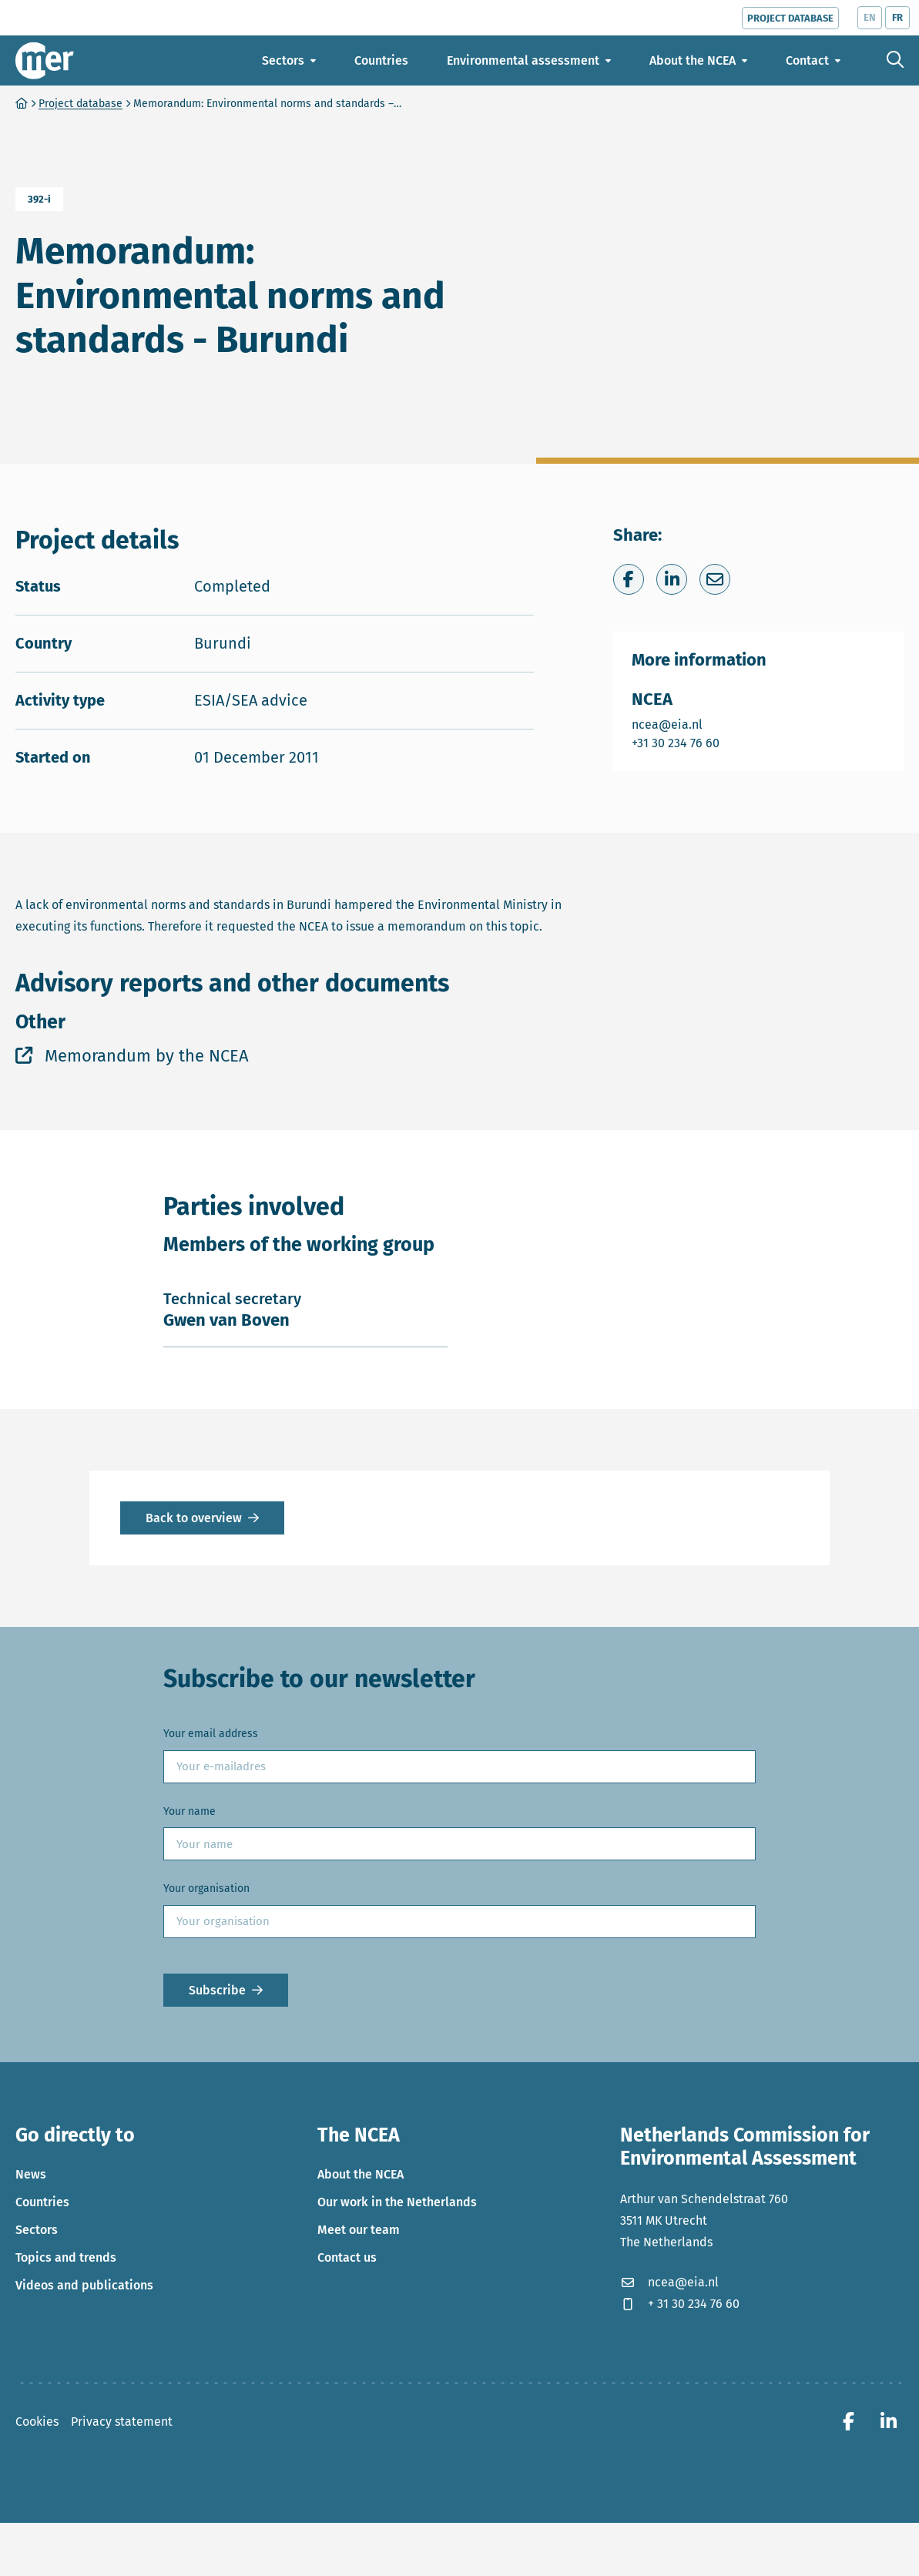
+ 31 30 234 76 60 (680, 2435)
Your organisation (206, 2021)
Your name (189, 1943)
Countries (42, 2333)
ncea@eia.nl (676, 856)
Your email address (210, 1866)
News (30, 2306)
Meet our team (358, 2361)
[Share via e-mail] (714, 711)
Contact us (347, 2389)
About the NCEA (360, 2306)
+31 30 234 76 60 (676, 875)
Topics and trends (65, 2389)
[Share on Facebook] (628, 711)
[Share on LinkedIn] (671, 711)
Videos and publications (84, 2417)
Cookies (37, 2553)
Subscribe (217, 2122)
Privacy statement (122, 2553)
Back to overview (194, 1649)
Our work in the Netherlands (397, 2333)
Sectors (36, 2361)
